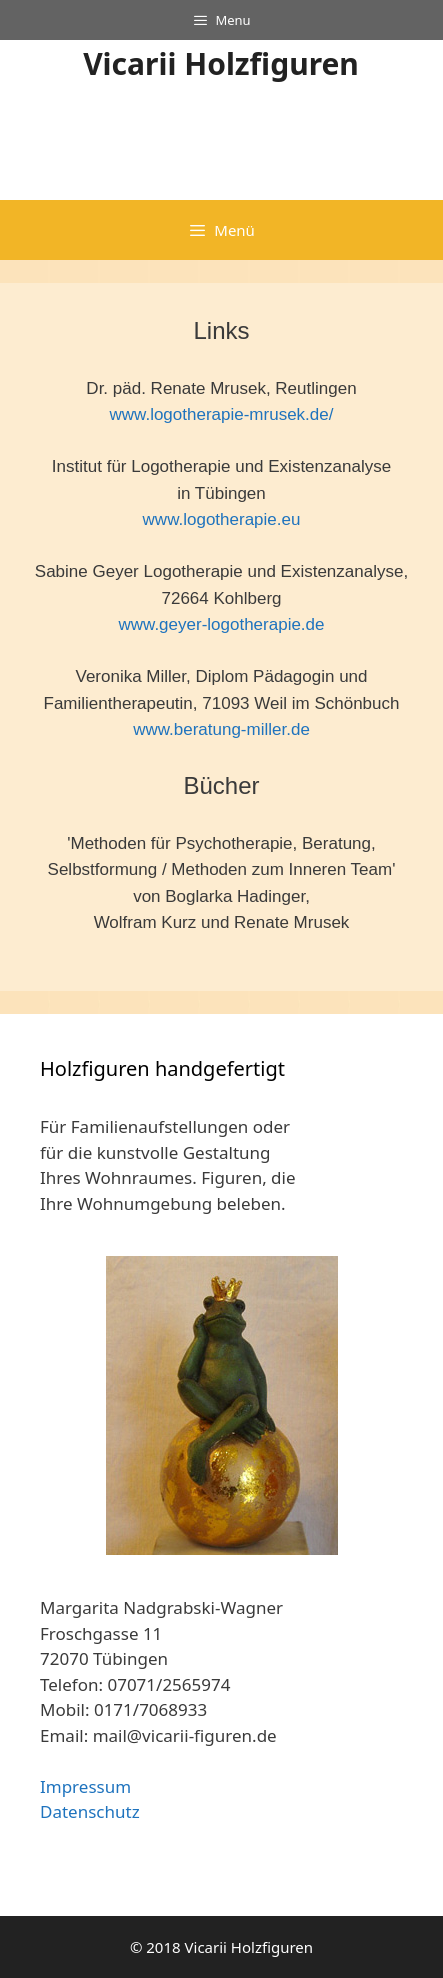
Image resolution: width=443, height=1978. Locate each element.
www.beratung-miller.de (221, 729)
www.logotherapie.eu (222, 519)
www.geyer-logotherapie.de (221, 624)
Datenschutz (90, 1811)
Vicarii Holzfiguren (221, 63)
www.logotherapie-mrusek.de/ (222, 414)
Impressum (85, 1786)
